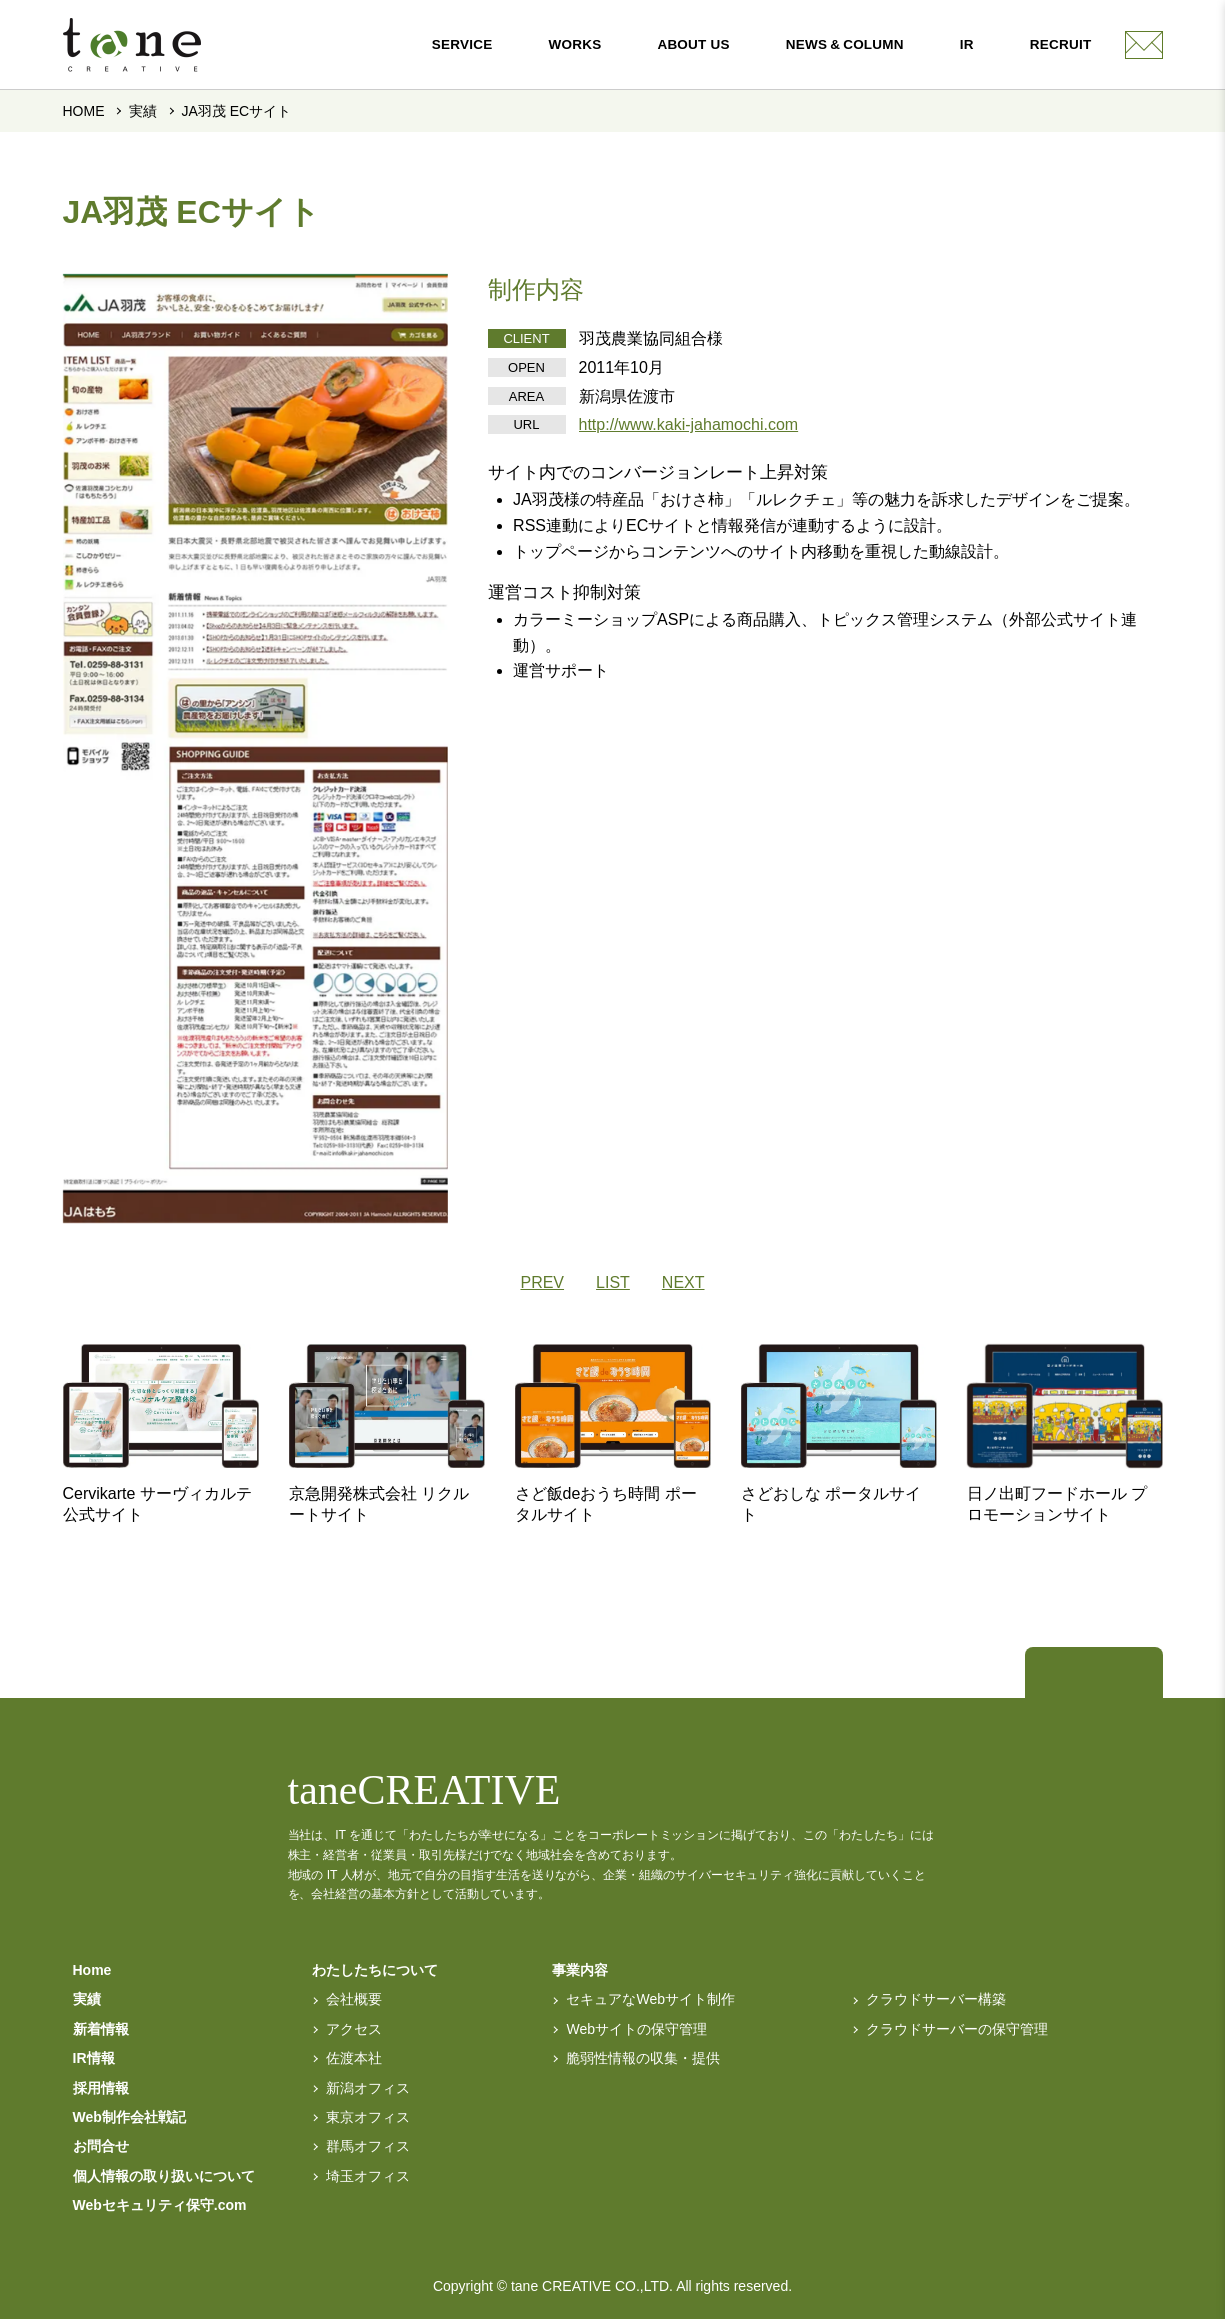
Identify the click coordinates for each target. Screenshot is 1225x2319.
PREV (542, 1282)
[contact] (1144, 45)
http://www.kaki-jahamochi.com (689, 424)
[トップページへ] (1066, 1675)
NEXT (683, 1282)
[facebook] (1122, 1675)
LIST (613, 1282)
